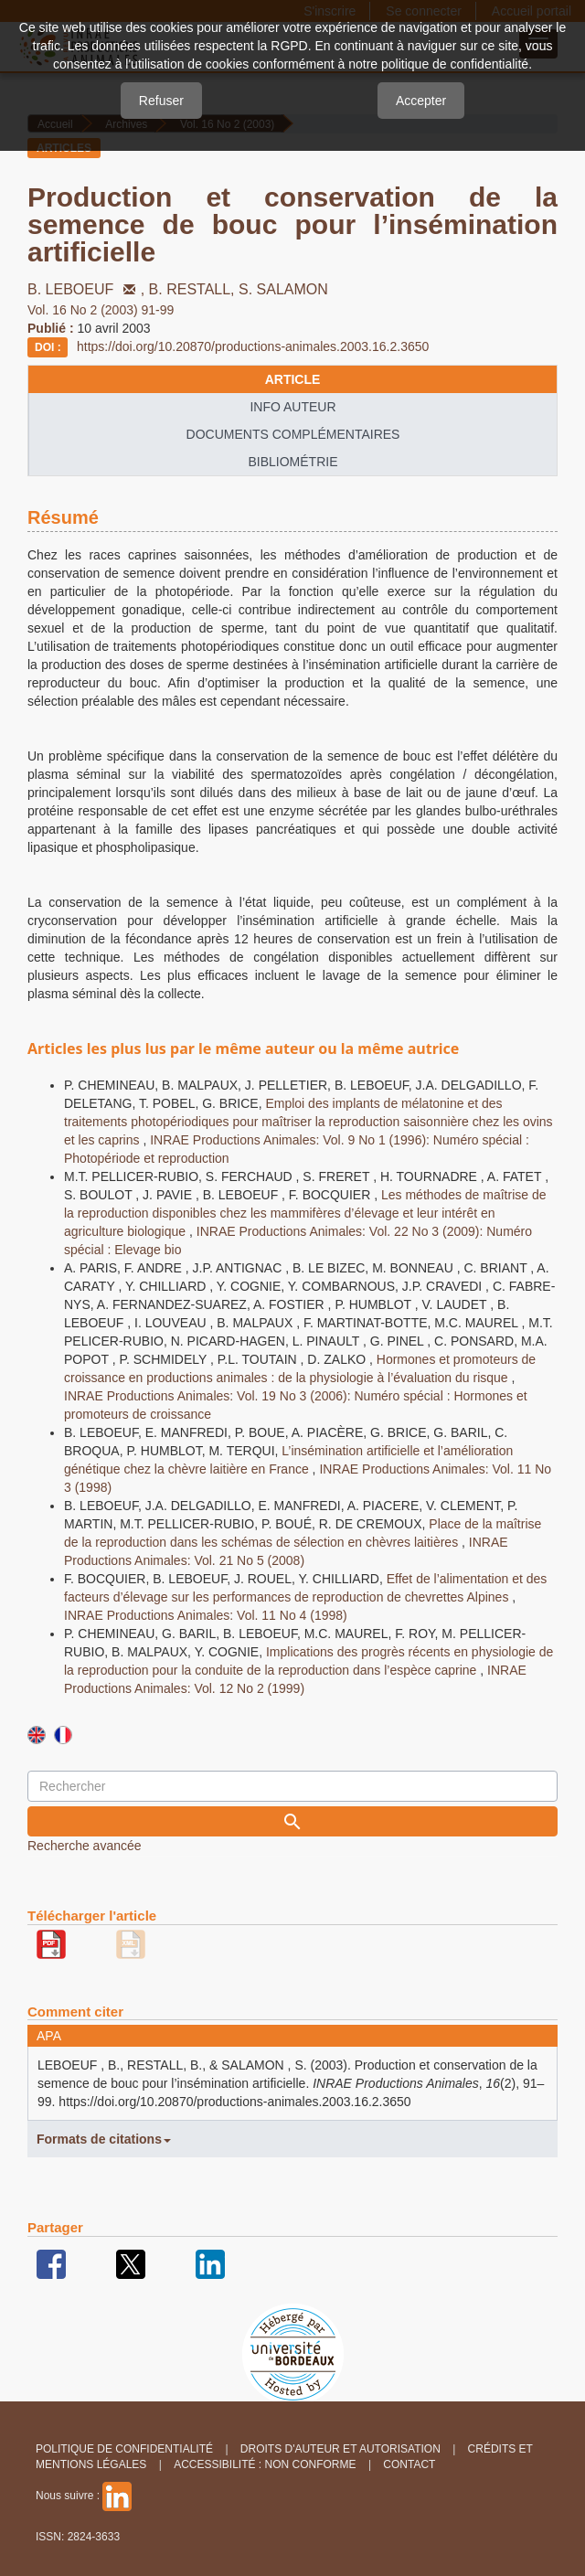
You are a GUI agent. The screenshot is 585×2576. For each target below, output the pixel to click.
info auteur (292, 406)
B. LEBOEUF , (88, 289)
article (293, 379)
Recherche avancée (84, 1845)
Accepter (421, 100)
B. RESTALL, (194, 289)
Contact (409, 2464)
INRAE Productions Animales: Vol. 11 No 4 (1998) (205, 1615)
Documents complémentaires (293, 434)
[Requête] (292, 1786)
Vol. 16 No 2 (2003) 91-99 (100, 310)
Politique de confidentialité (124, 2449)
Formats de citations (104, 2139)
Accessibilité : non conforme (265, 2464)
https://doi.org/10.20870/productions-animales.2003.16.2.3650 (253, 346)
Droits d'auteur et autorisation (340, 2449)
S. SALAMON (283, 289)
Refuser (161, 100)
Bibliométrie (292, 461)
